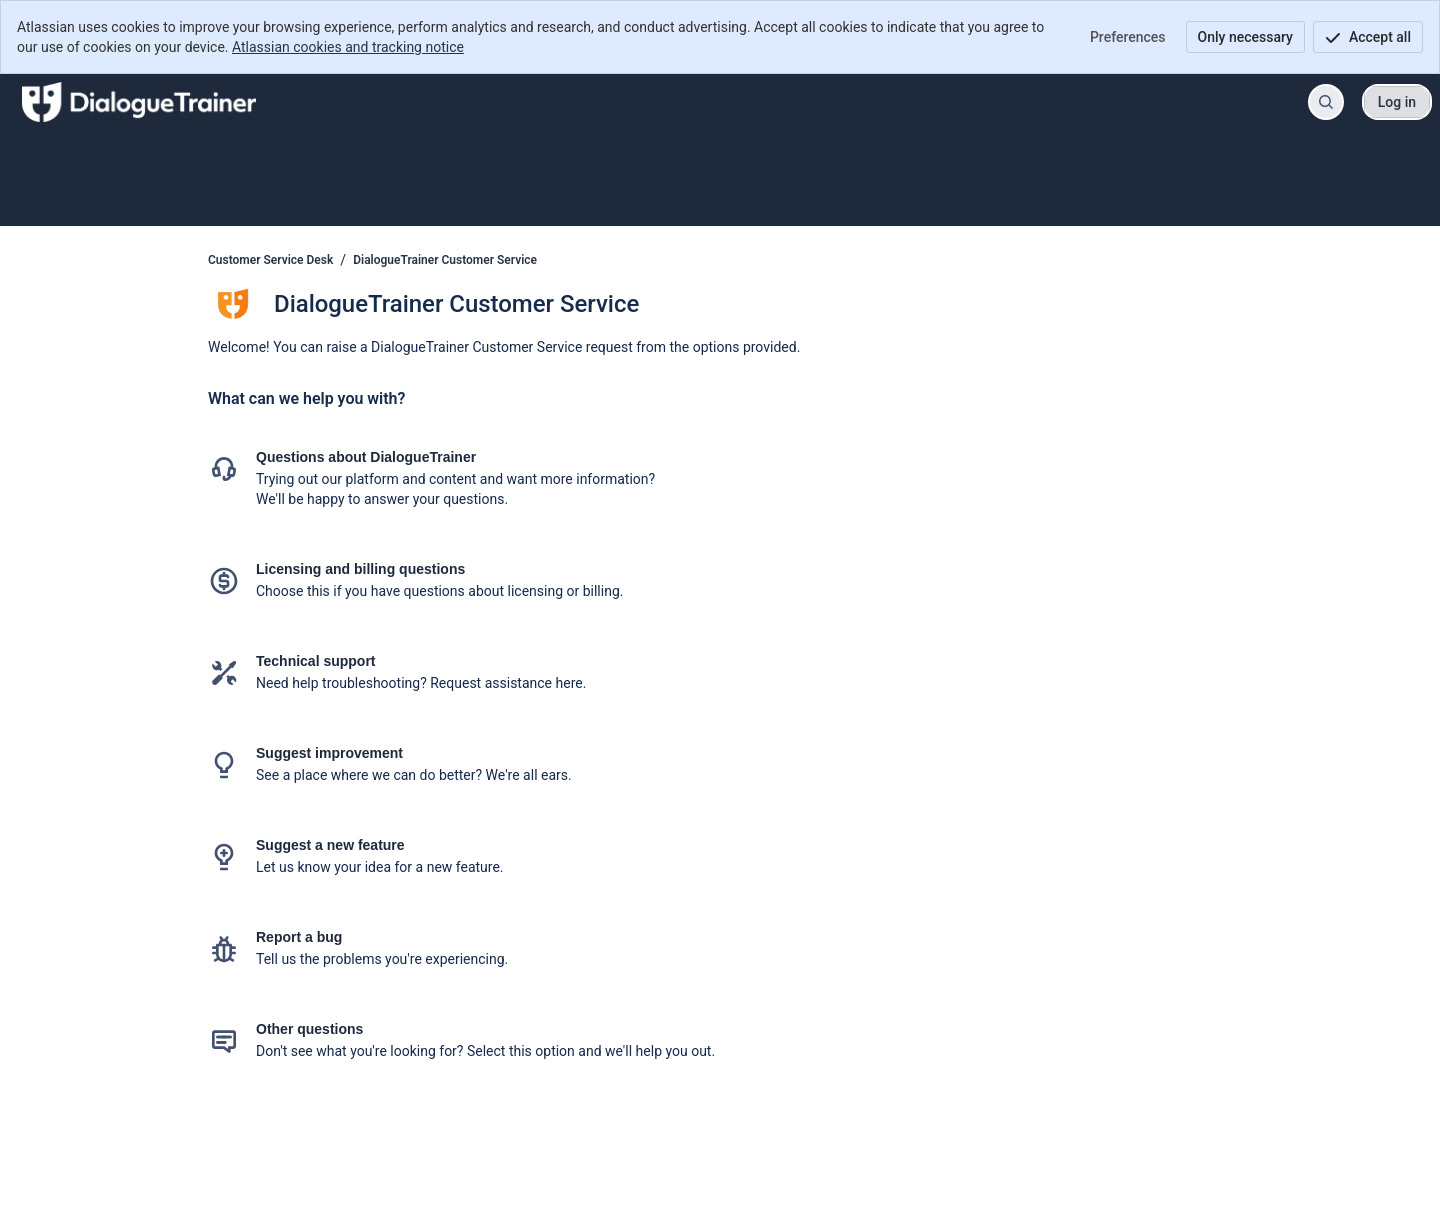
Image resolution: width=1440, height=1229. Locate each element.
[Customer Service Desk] (139, 102)
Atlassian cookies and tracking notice (348, 47)
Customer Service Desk (270, 260)
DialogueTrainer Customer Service (445, 260)
